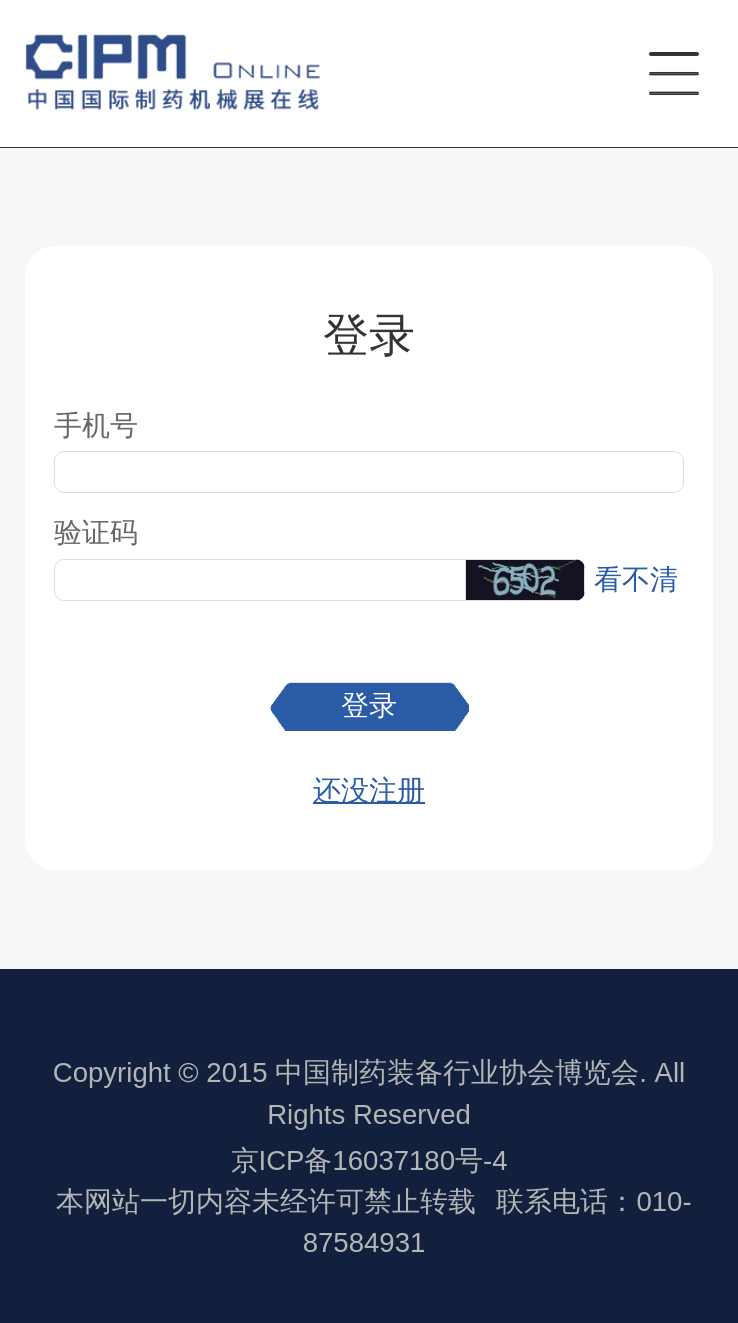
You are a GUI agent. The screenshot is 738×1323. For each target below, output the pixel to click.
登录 (369, 705)
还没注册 (369, 790)
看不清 (636, 579)
